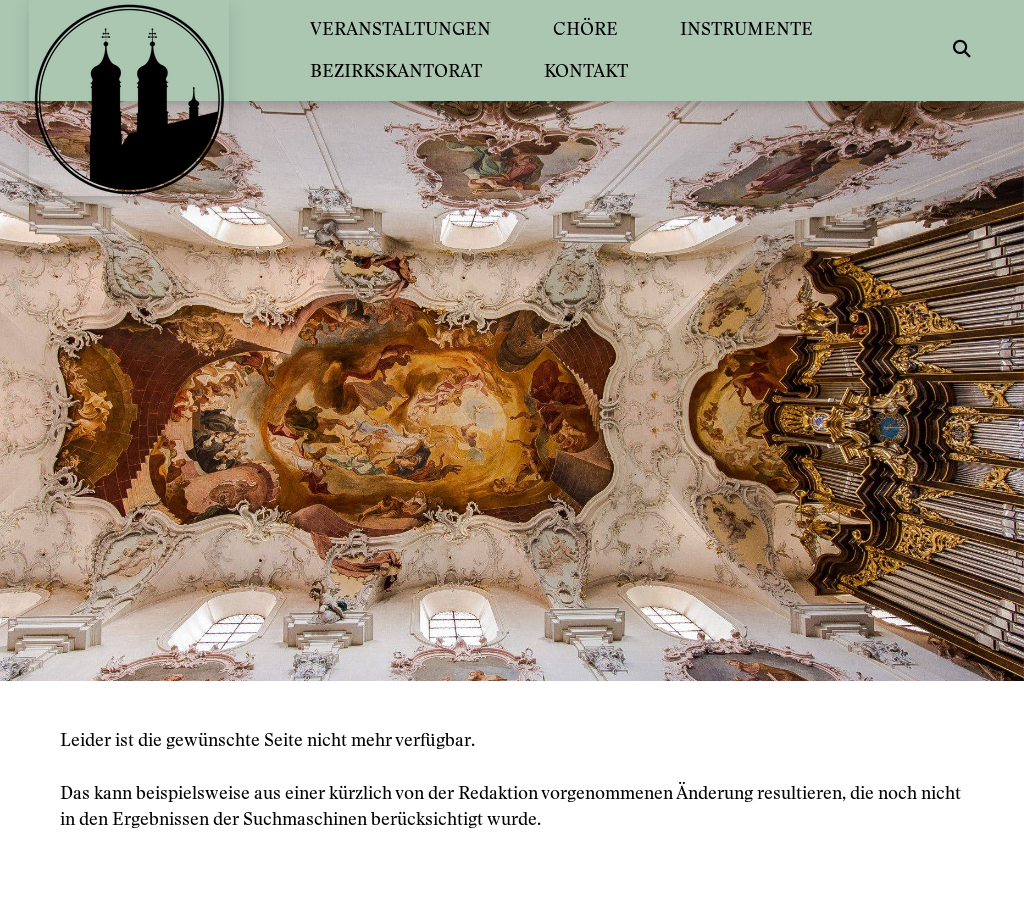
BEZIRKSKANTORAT (396, 70)
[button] (962, 50)
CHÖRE (585, 28)
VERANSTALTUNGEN (400, 28)
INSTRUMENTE (746, 28)
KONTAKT (586, 70)
